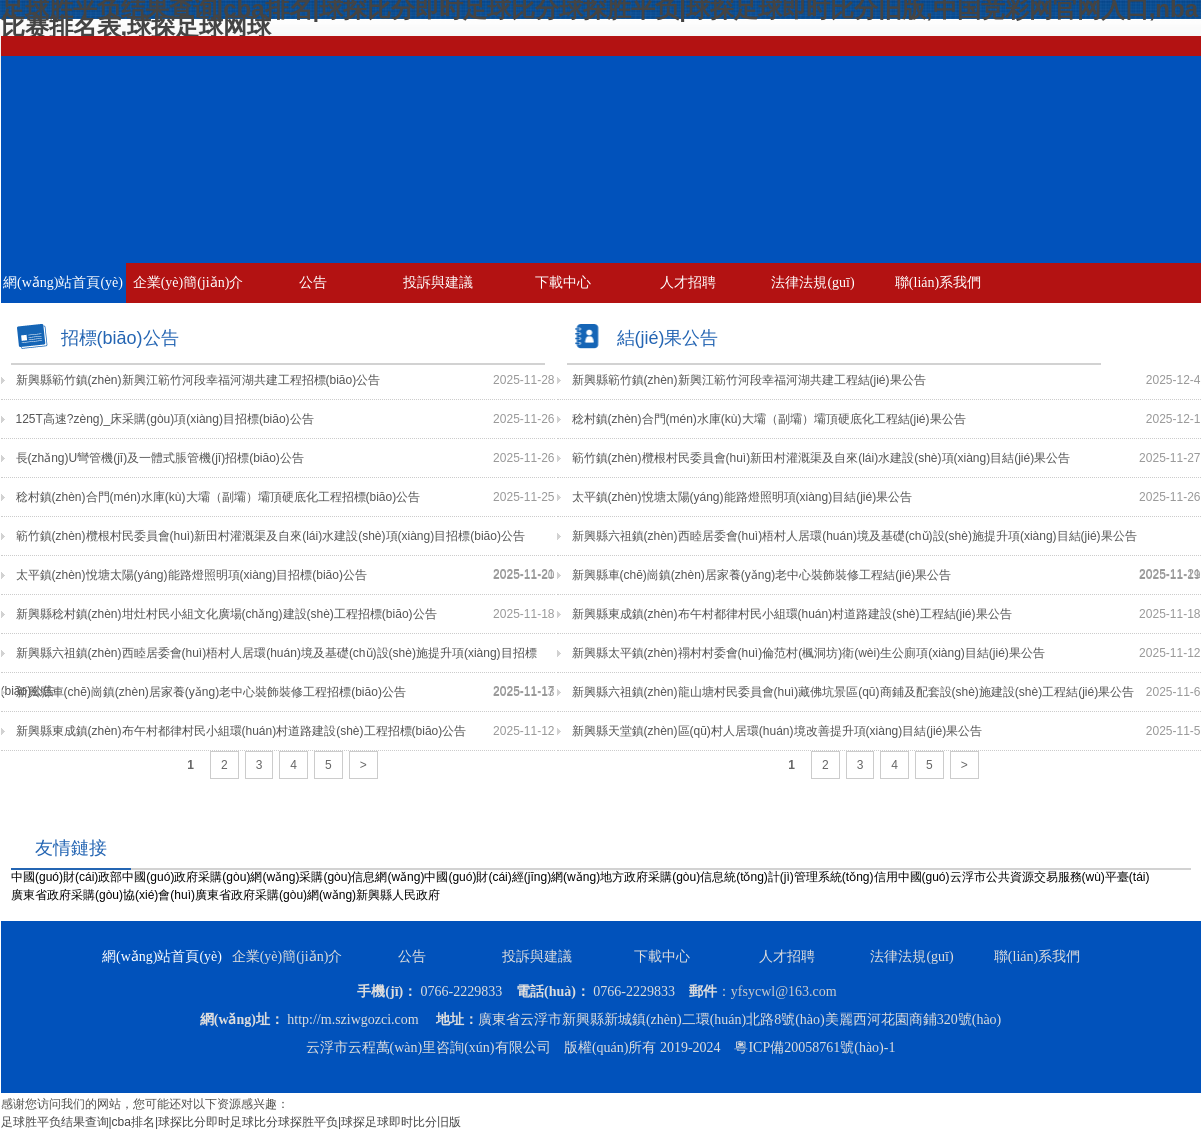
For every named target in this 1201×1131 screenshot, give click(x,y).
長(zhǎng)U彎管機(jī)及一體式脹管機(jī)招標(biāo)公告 (160, 458)
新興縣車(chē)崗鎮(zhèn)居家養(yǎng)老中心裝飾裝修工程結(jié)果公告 (762, 575)
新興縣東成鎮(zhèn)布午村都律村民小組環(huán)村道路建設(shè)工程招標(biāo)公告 (241, 731)
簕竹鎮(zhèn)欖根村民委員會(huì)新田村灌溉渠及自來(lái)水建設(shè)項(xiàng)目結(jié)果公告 (821, 458)
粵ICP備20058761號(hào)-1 (814, 1047)
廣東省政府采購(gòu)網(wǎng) (275, 895)
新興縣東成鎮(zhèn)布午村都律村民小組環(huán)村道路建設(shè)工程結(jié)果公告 (792, 614)
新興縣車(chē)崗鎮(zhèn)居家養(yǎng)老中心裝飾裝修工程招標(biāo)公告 (211, 692)
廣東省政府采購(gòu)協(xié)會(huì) (103, 895)
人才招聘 (688, 282)
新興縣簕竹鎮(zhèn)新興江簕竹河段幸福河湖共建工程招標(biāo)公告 (198, 380)
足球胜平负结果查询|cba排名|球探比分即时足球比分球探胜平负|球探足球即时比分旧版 (231, 1122)
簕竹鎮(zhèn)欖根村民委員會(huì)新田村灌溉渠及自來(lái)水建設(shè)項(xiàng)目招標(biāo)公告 (270, 536)
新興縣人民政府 (398, 895)
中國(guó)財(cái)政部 (66, 877)
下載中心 (563, 282)
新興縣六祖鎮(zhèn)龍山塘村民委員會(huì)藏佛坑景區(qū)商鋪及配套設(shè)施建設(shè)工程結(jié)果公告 (853, 692)
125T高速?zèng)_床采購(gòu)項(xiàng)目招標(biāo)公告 (165, 419)
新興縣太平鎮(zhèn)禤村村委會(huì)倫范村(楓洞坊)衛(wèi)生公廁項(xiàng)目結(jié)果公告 (808, 653)
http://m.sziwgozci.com (352, 1019)
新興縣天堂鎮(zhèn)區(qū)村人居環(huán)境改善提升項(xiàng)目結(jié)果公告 (777, 731)
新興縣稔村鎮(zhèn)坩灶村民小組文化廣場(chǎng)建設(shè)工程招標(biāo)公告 (226, 614)
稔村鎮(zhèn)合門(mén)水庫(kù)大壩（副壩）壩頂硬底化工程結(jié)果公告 (769, 419)
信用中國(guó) (912, 877)
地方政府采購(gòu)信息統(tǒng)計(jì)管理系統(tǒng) (736, 877)
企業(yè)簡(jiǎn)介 (188, 282)
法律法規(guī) (812, 282)
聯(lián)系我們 (938, 282)
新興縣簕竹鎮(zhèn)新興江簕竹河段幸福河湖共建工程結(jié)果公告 (749, 380)
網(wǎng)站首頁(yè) (63, 282)
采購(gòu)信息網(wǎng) (361, 877)
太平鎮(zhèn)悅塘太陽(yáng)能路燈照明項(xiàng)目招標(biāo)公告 (191, 575)
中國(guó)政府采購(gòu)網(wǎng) (210, 877)
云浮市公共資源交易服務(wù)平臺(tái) (1050, 877)
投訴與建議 (438, 282)
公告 (313, 282)
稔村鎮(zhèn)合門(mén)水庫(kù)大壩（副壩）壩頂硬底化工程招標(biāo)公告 (218, 497)
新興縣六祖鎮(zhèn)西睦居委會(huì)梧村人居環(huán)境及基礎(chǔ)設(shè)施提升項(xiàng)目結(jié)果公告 (854, 536)
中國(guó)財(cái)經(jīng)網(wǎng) (512, 877)
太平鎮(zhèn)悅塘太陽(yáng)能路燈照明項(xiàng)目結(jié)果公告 (742, 497)
